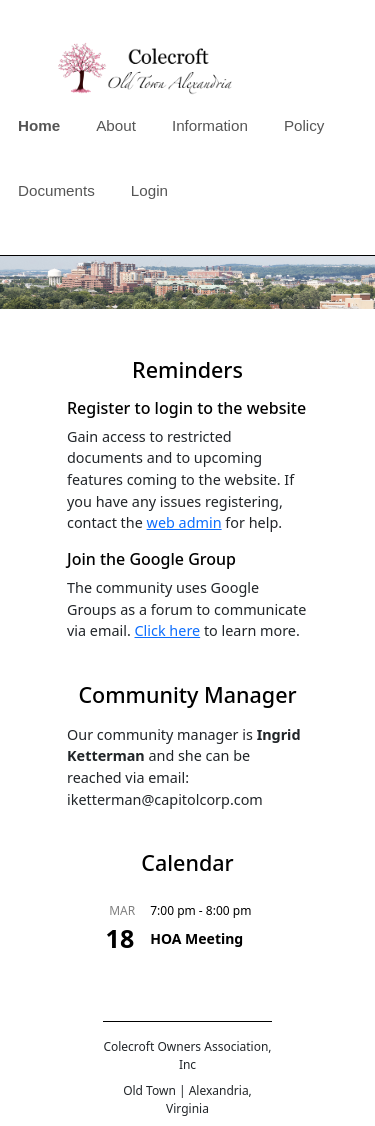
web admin (184, 522)
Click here (168, 630)
